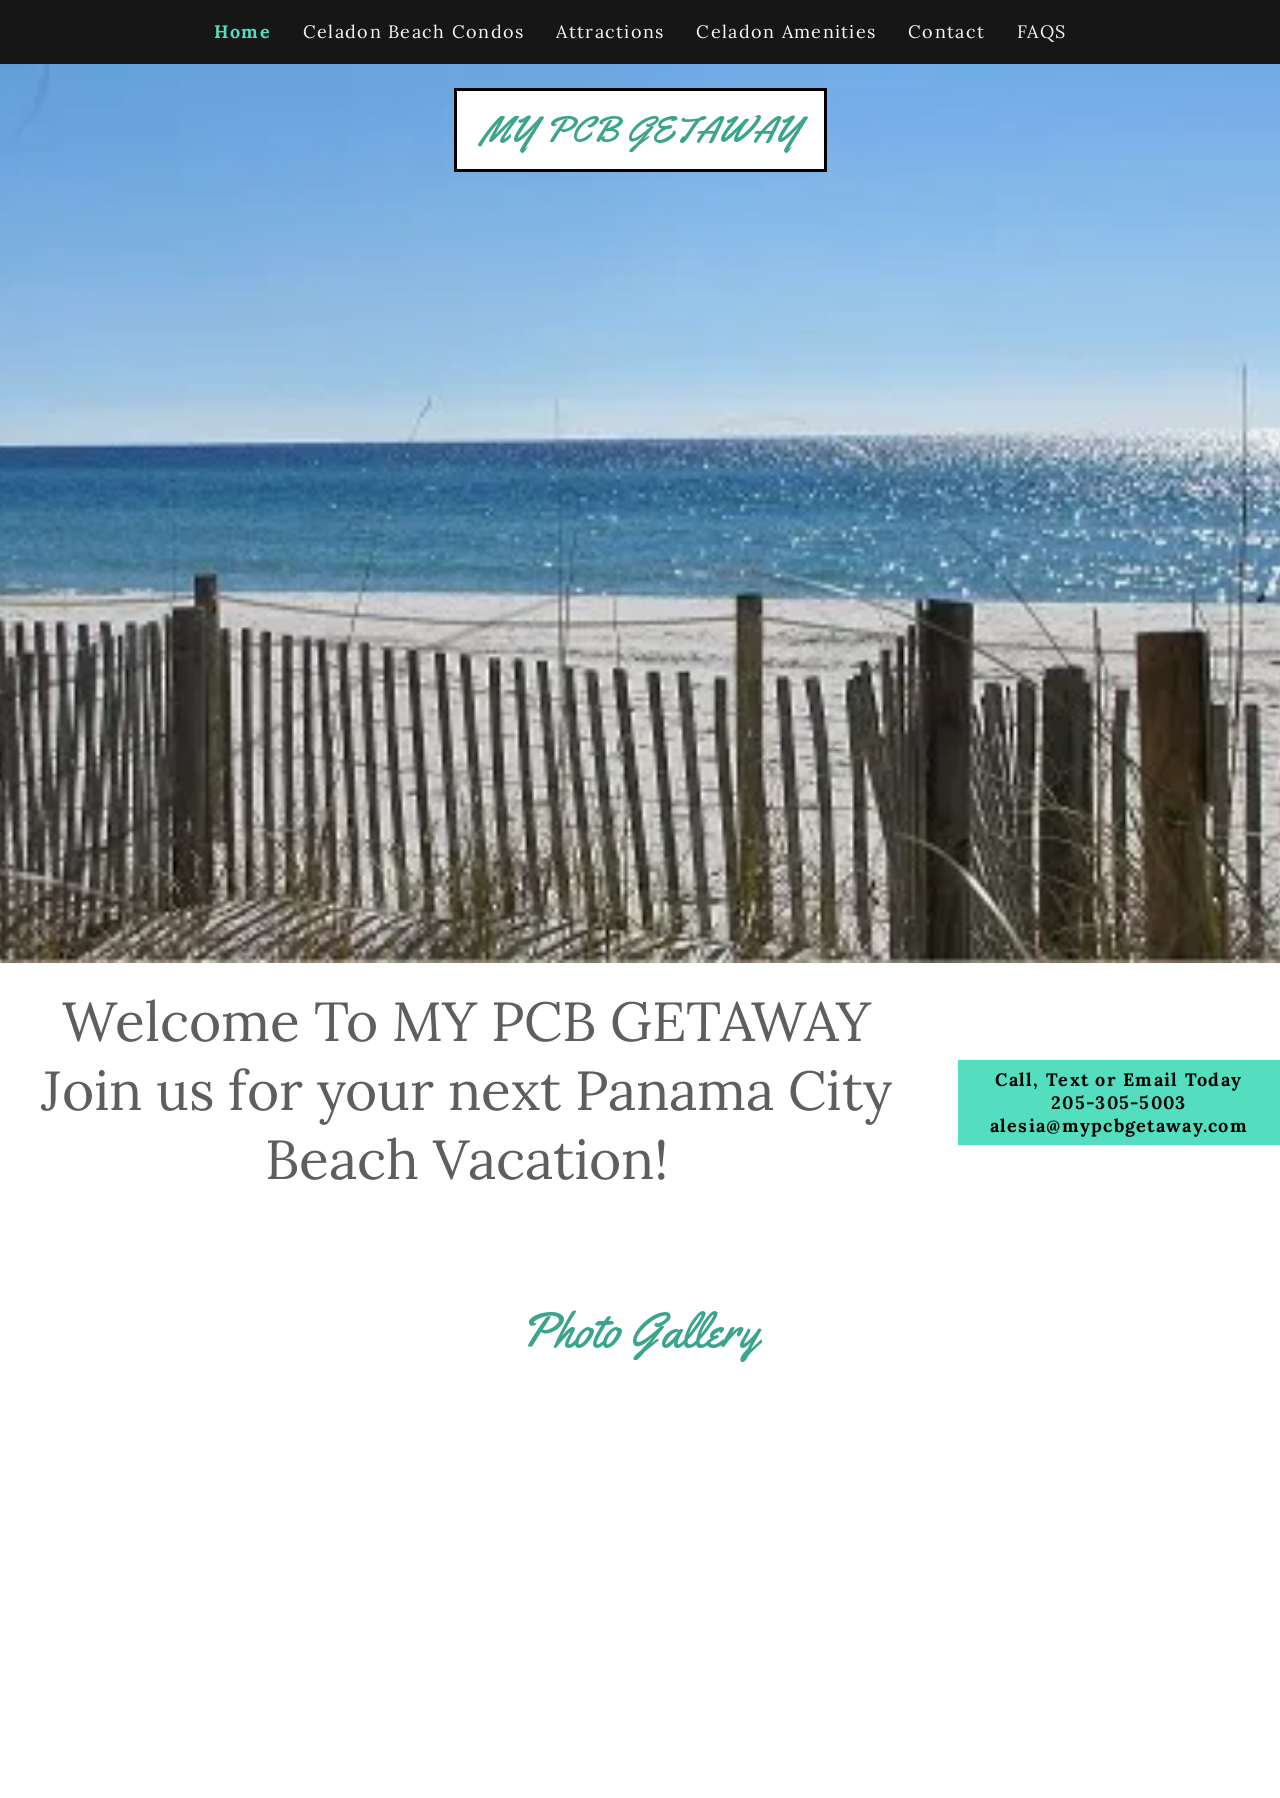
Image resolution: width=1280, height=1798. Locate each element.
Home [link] (242, 31)
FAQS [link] (1041, 31)
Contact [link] (946, 31)
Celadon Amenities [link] (786, 31)
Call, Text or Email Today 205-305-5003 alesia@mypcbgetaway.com (1119, 1102)
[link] (640, 134)
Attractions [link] (610, 31)
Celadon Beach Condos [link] (414, 31)
